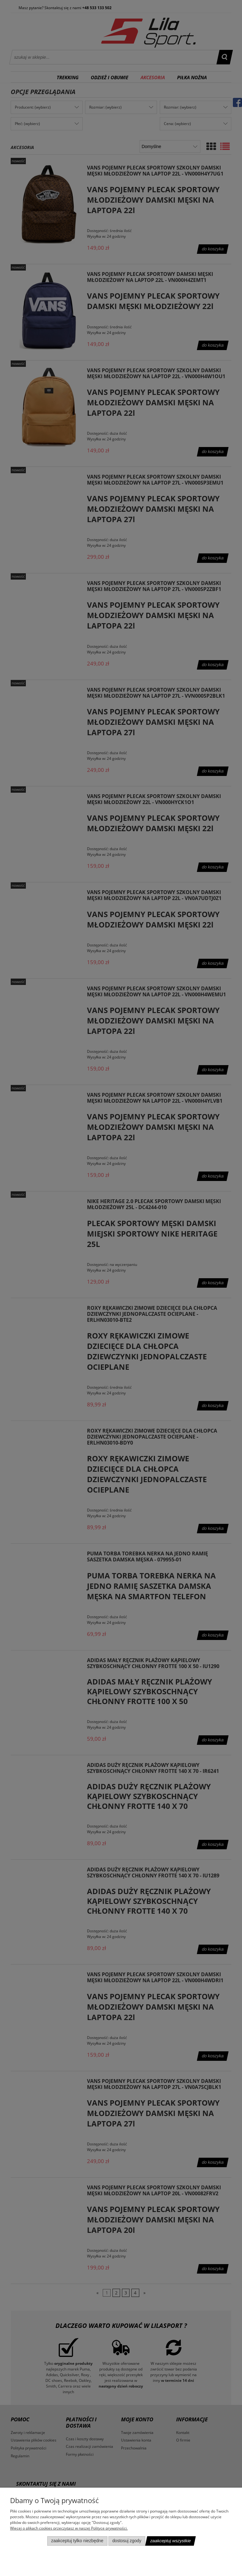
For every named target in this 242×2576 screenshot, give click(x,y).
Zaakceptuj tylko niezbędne (77, 2540)
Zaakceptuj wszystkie (170, 2540)
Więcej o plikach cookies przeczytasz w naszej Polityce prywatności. (69, 2528)
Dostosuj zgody (126, 2540)
